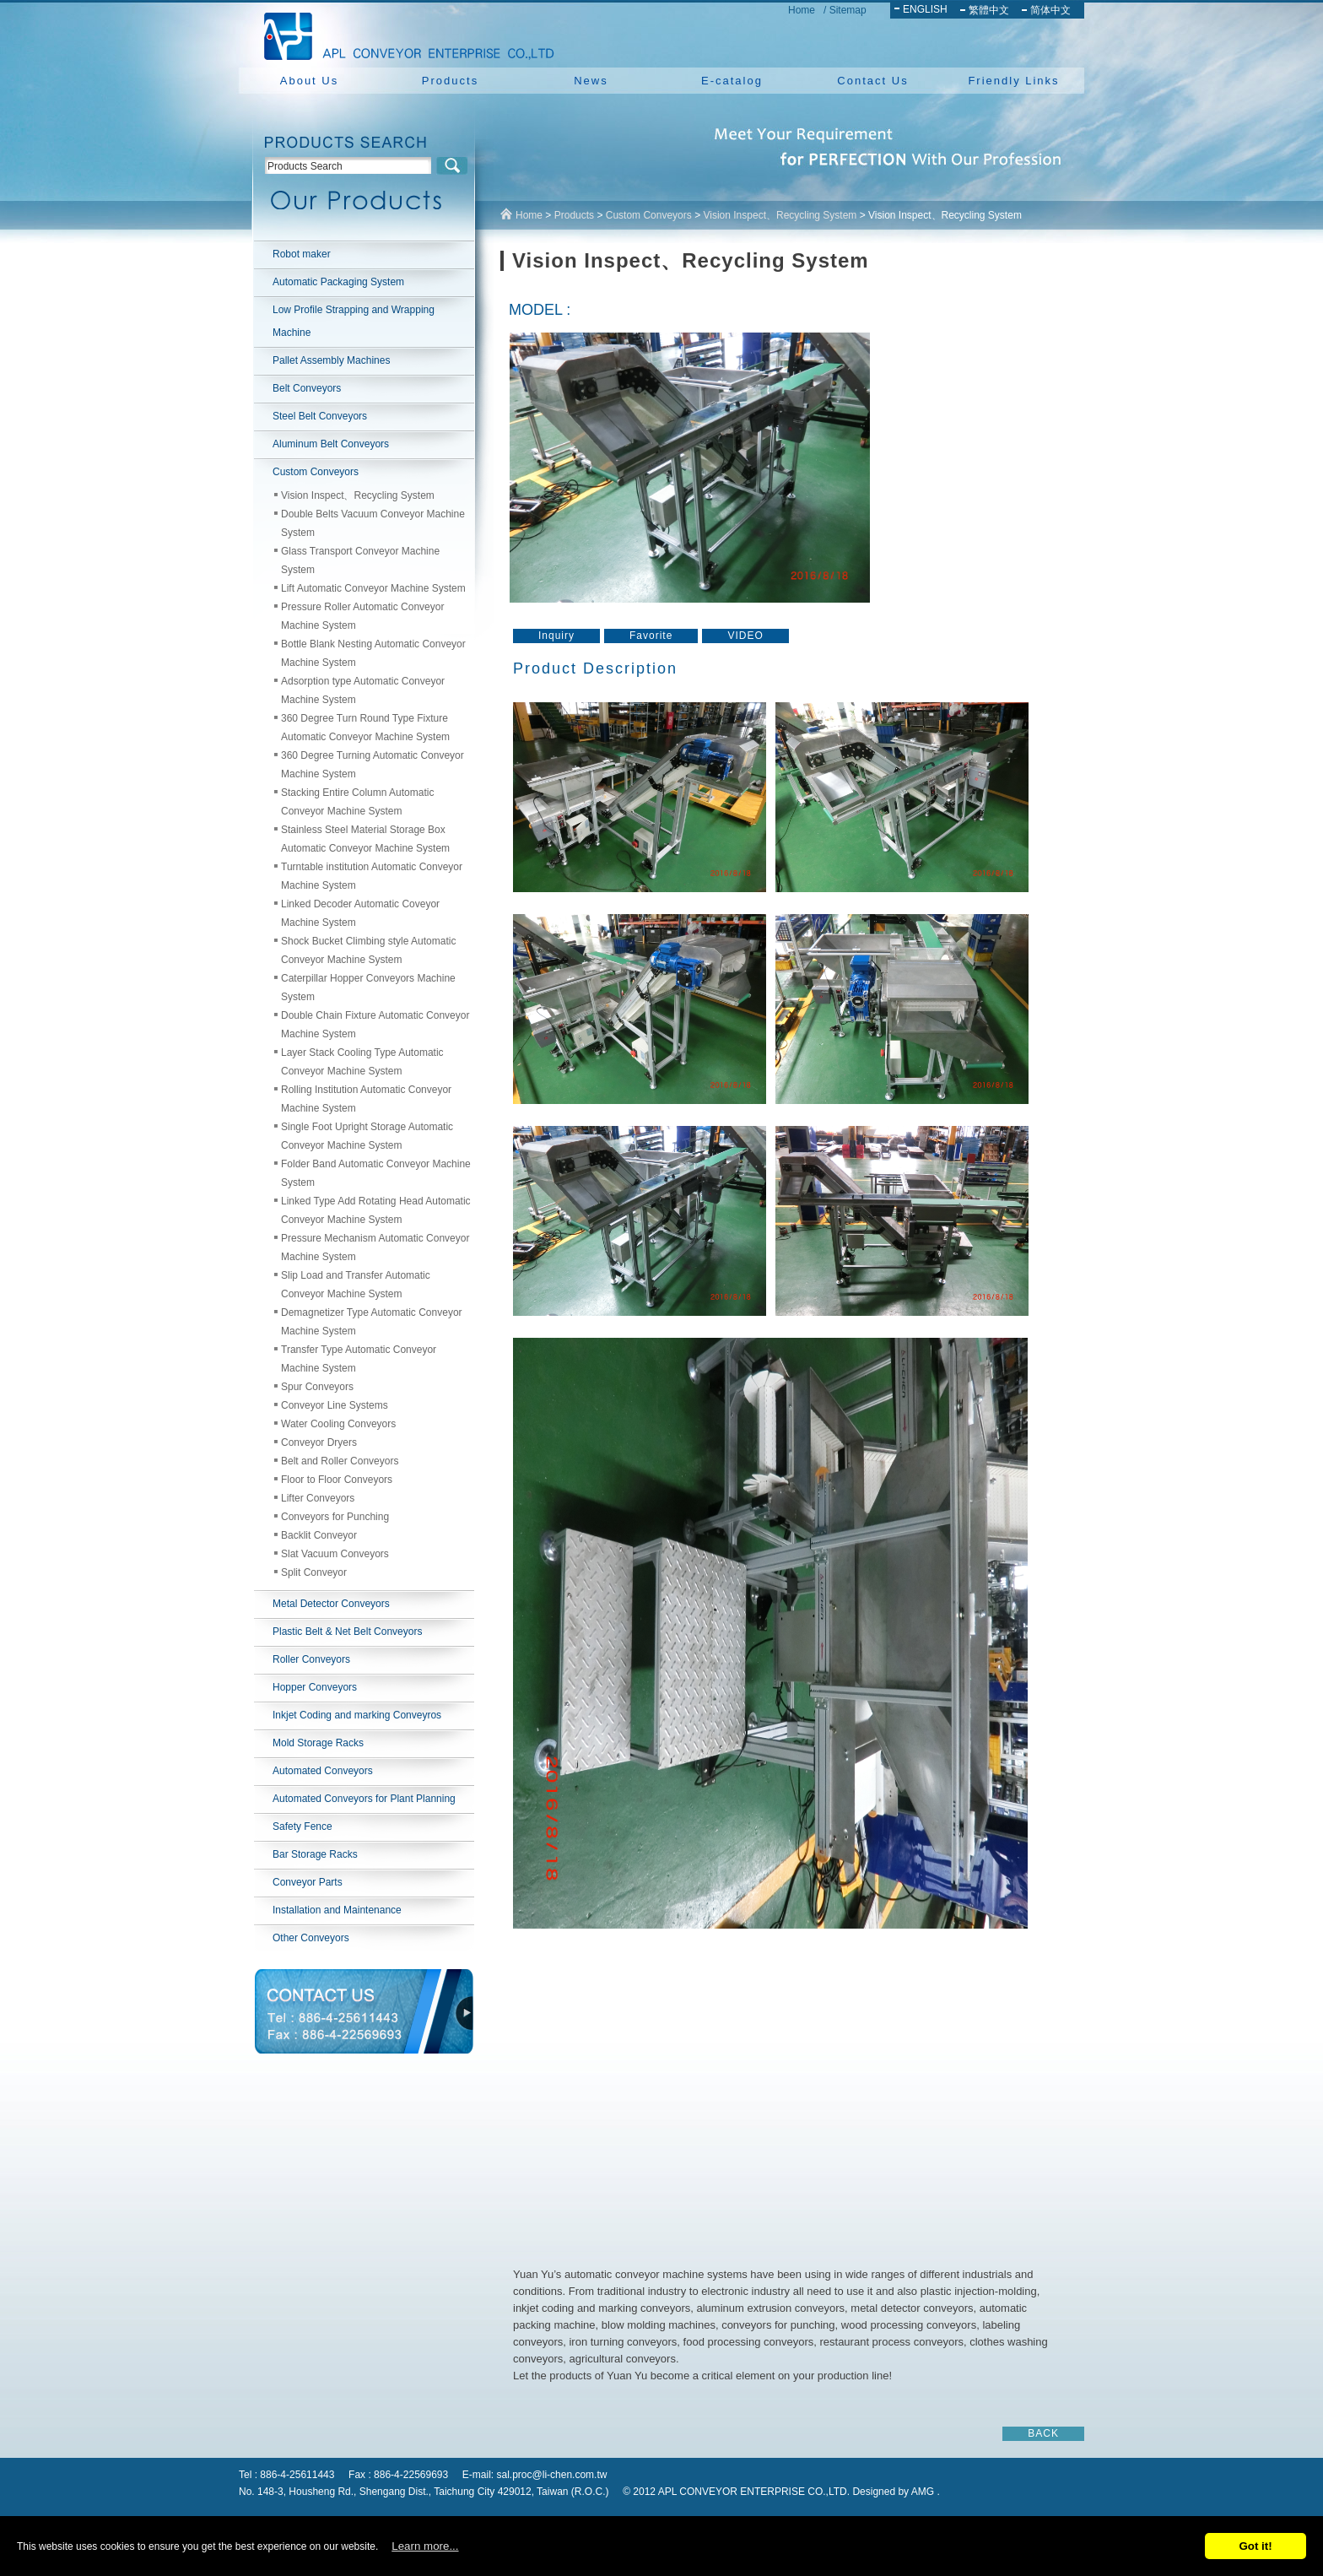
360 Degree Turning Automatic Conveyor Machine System (372, 765)
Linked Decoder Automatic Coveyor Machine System (360, 913)
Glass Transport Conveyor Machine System (360, 560)
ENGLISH (925, 9)
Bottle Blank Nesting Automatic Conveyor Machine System (373, 653)
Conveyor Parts (308, 1882)
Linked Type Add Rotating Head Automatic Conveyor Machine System (376, 1210)
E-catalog (732, 80)
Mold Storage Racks (318, 1743)
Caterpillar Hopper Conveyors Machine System (368, 987)
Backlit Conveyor (319, 1535)
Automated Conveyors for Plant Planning (364, 1799)
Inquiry (556, 635)
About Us (309, 80)
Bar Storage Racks (315, 1854)
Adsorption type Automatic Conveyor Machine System (363, 690)
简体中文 (1050, 10)
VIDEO (745, 635)
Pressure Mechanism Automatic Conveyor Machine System (375, 1247)
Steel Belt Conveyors (320, 416)
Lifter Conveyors (317, 1498)
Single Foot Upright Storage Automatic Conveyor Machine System (367, 1136)
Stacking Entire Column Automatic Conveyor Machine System (357, 802)
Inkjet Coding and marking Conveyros (357, 1715)
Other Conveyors (311, 1938)
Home (801, 10)
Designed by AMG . (895, 2492)
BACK (1043, 2433)
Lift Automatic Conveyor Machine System (373, 588)
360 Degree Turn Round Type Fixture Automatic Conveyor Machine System (365, 727)
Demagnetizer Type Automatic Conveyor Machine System (371, 1322)
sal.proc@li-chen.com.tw (552, 2475)
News (591, 80)
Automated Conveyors (323, 1771)
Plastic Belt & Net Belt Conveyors (347, 1631)
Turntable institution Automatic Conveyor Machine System (371, 876)
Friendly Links (1013, 80)
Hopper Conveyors (315, 1687)
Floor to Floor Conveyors (336, 1480)
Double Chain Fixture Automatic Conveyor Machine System (375, 1024)
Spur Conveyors (317, 1387)
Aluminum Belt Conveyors (331, 444)
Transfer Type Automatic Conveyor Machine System (358, 1359)
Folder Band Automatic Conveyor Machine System (376, 1173)
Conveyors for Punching (335, 1517)
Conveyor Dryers (319, 1442)
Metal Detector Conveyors (331, 1604)
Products (450, 80)
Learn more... (425, 2546)
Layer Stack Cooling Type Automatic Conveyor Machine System (362, 1062)
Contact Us (872, 80)
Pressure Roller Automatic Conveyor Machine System (362, 616)
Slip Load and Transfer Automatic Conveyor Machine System (355, 1284)
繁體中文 (989, 10)
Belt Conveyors (307, 388)
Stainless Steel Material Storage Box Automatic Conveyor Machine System (365, 839)
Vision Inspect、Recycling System (358, 495)
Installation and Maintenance (337, 1910)
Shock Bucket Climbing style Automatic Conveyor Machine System (368, 950)
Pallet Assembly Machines (331, 360)
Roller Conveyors (311, 1659)
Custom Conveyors (316, 472)
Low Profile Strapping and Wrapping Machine (354, 321)
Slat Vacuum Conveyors (335, 1554)
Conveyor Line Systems (334, 1405)
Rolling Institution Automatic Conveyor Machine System (366, 1099)
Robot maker (302, 254)
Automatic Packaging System (338, 282)
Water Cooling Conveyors (338, 1424)
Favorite (650, 635)
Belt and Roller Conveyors (339, 1461)
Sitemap (848, 10)
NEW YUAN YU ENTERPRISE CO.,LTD (404, 34)
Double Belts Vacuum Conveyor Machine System (373, 523)
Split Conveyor (314, 1572)
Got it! (1255, 2546)
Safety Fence (302, 1826)
